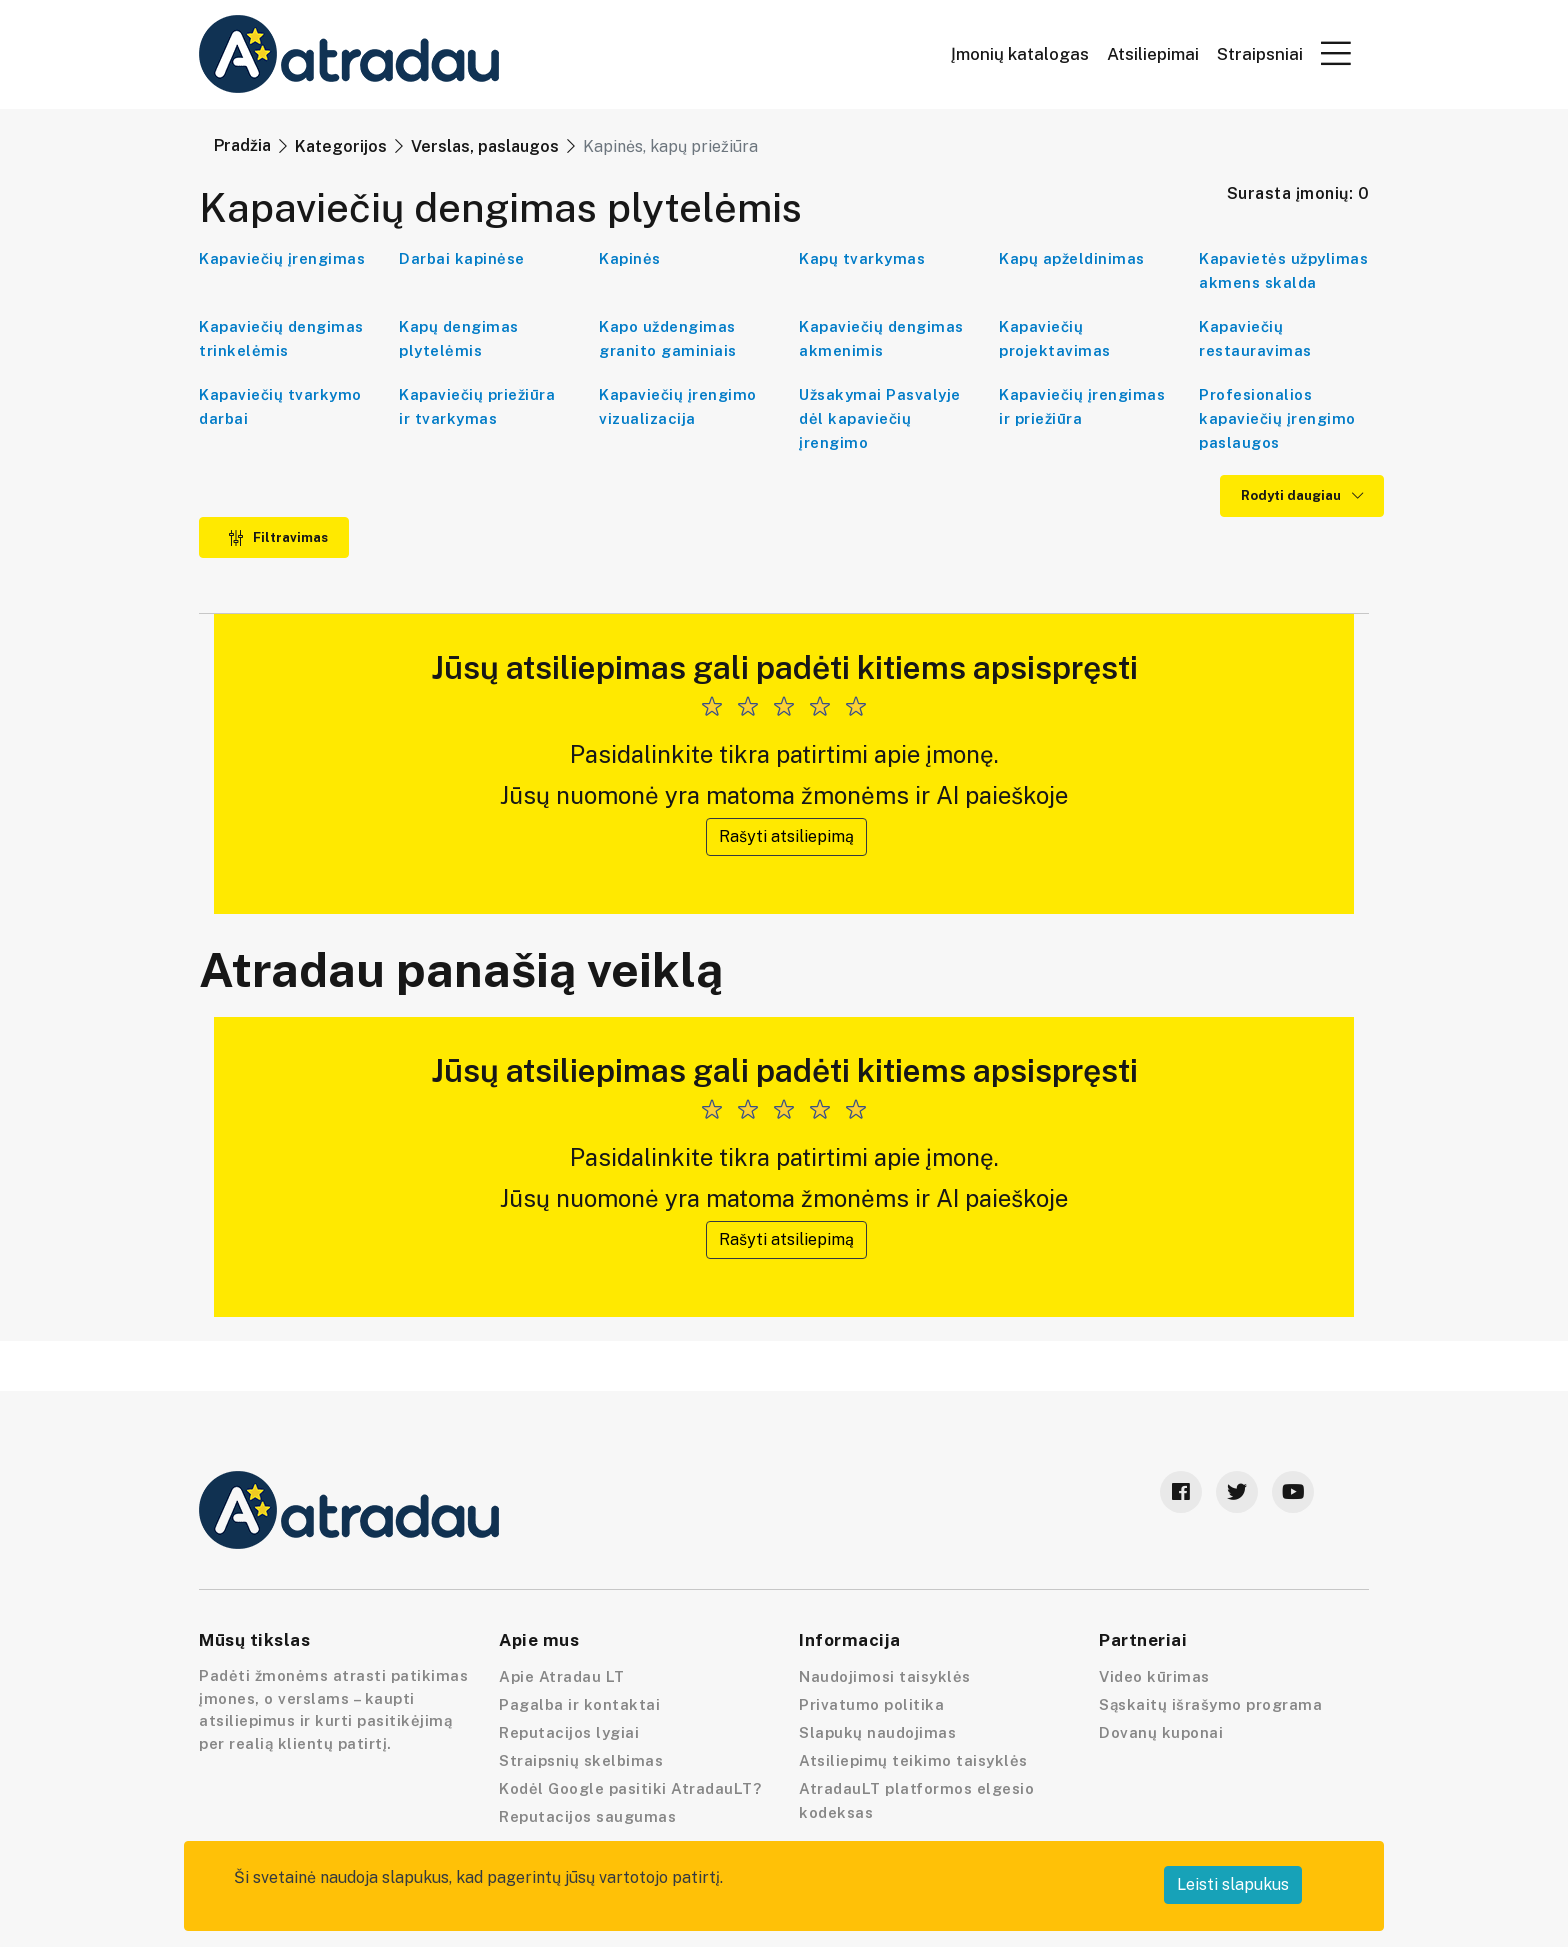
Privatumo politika (871, 1704)
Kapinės (630, 258)
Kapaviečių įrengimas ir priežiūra (1082, 406)
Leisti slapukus (1233, 1884)
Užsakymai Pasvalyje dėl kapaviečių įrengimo (880, 418)
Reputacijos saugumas (587, 1816)
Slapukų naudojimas (877, 1732)
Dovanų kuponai (1161, 1732)
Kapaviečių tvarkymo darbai (280, 406)
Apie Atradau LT (562, 1676)
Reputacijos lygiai (569, 1732)
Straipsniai (1260, 54)
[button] (1336, 53)
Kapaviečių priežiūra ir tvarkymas (477, 406)
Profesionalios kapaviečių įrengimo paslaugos (1277, 418)
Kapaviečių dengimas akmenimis (881, 338)
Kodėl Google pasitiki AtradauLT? (630, 1788)
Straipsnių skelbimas (581, 1760)
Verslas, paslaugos (485, 146)
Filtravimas (278, 537)
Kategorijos (341, 146)
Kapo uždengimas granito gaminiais (668, 338)
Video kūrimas (1154, 1676)
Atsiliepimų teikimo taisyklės (913, 1760)
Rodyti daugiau (1302, 495)
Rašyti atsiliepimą (786, 836)
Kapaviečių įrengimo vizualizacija (678, 406)
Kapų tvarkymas (862, 258)
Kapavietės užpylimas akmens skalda (1283, 270)
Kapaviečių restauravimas (1255, 338)
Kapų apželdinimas (1072, 258)
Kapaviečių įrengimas (282, 258)
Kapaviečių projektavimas (1055, 338)
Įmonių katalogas (1020, 54)
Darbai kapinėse (462, 258)
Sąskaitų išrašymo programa (1210, 1704)
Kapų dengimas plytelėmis (459, 338)
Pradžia (242, 145)
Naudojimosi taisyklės (885, 1676)
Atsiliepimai (1153, 54)
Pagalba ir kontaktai (579, 1704)
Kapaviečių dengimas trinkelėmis (281, 338)
